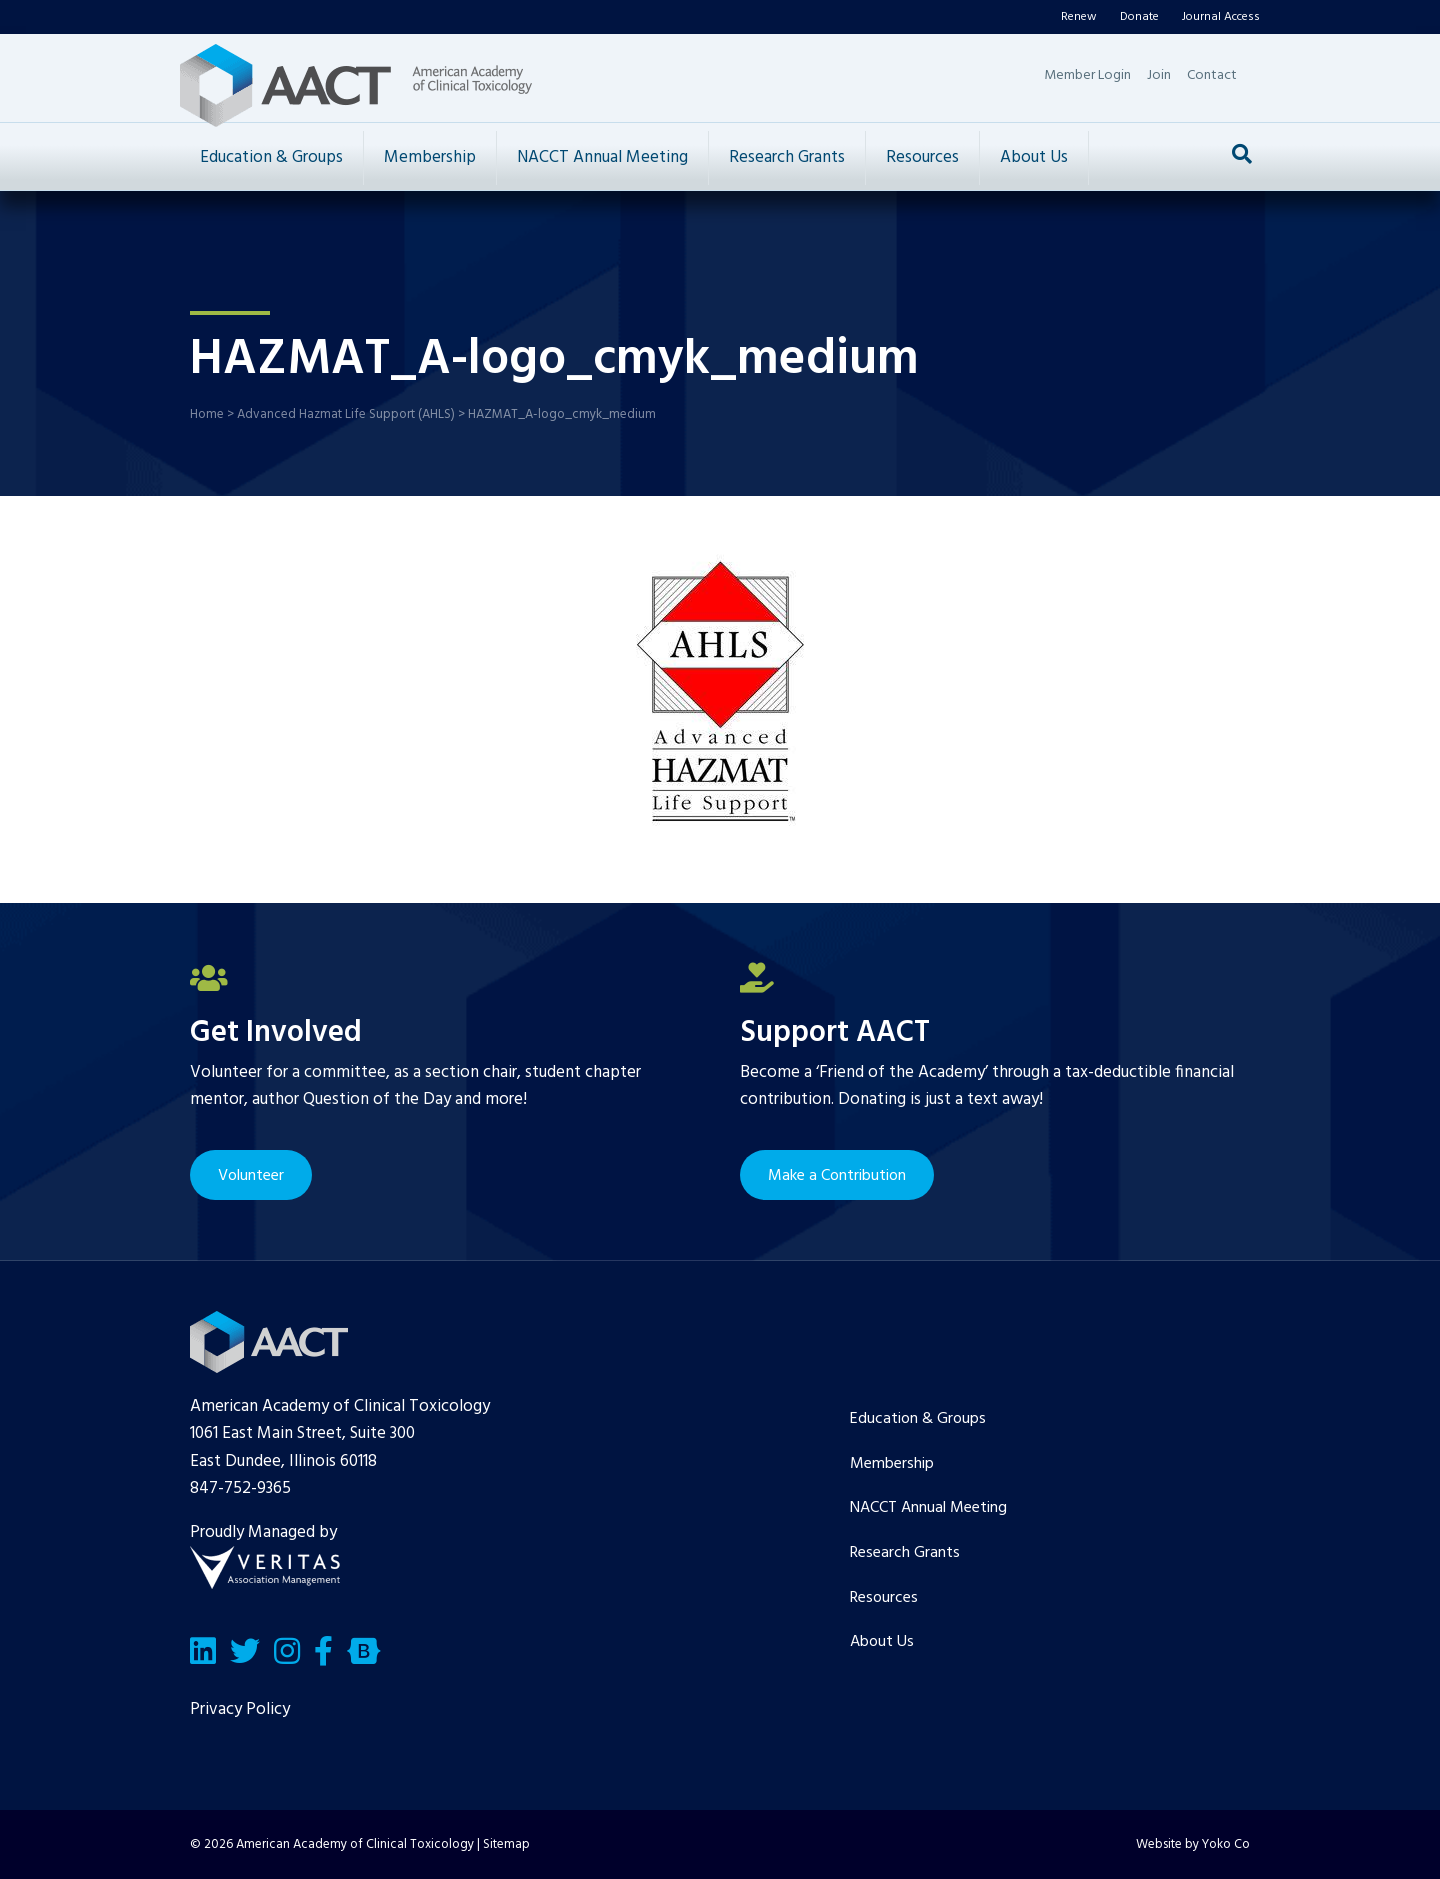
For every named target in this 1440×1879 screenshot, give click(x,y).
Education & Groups (271, 157)
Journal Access (1221, 17)
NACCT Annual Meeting (602, 157)
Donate (1139, 17)
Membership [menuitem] (892, 1464)
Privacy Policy (240, 1709)
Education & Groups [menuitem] (918, 1419)
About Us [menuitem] (882, 1642)
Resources (922, 157)
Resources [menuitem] (884, 1598)
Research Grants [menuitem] (905, 1553)
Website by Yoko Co (1193, 1844)
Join (1159, 75)
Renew (1079, 17)
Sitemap (506, 1844)
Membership (430, 157)
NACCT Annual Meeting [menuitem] (928, 1508)
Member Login (1087, 75)
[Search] (1242, 154)
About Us (1034, 157)
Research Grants (787, 157)
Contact (1212, 75)
